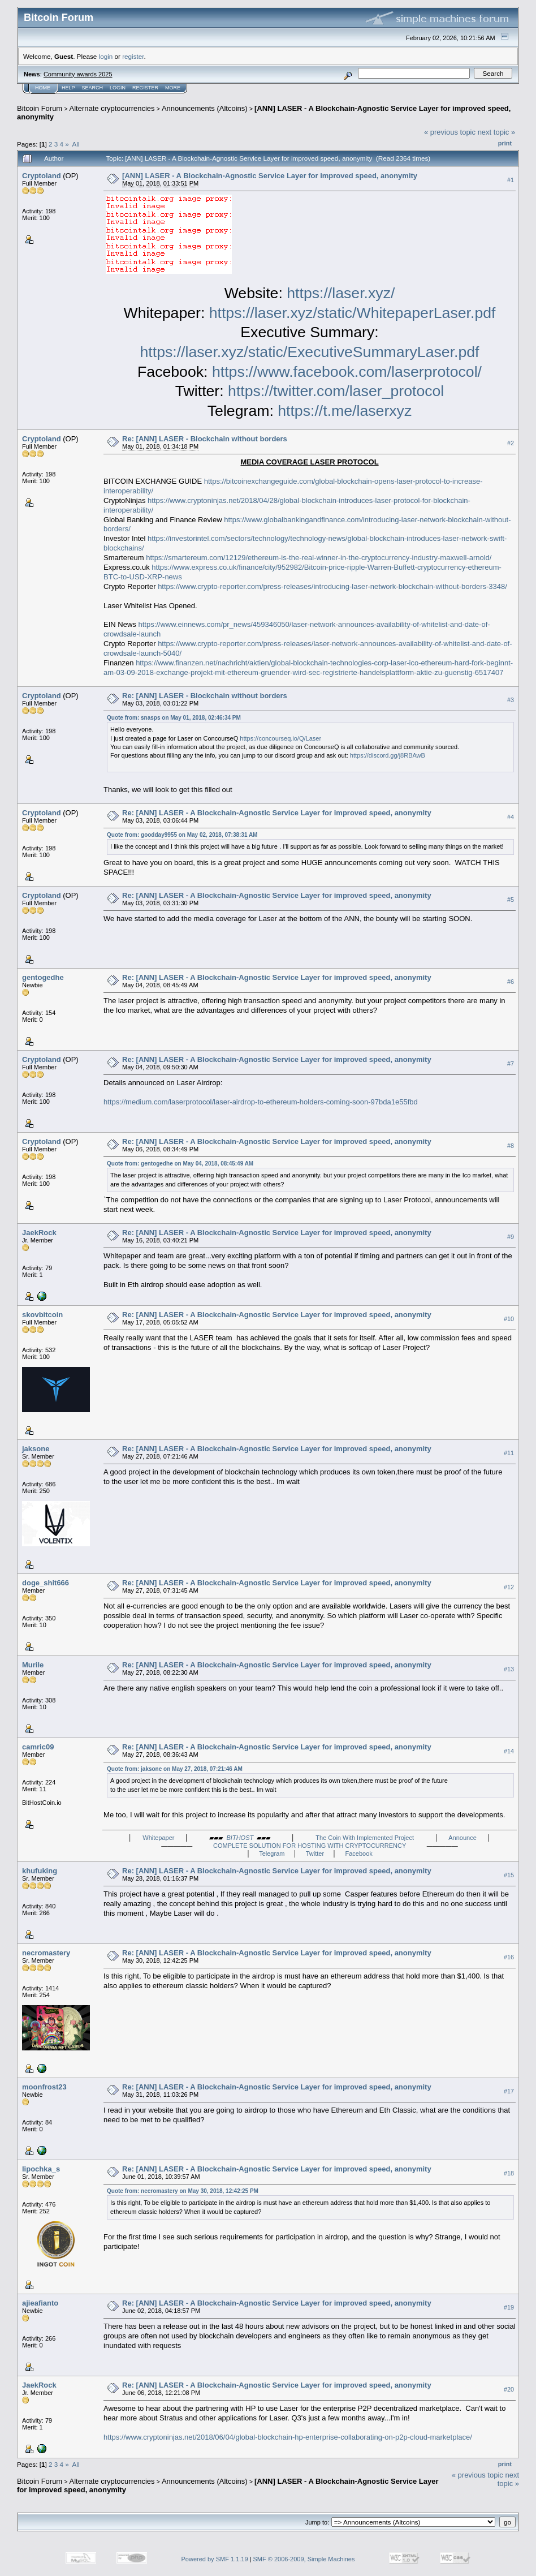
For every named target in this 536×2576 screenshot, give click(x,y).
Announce (462, 1837)
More (172, 88)
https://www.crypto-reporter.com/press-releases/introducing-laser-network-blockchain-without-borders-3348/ (332, 586)
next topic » (497, 132)
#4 (510, 817)
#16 (509, 1957)
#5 (510, 899)
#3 (510, 699)
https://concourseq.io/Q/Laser (280, 738)
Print (505, 143)
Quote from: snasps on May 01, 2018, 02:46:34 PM (174, 718)
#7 (510, 1063)
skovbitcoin (42, 1314)
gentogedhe (43, 977)
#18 (509, 2173)
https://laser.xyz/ (341, 293)
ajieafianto (40, 2303)
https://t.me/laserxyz (345, 410)
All (76, 144)
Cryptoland (41, 175)
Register (145, 88)
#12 (509, 1587)
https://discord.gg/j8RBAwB (387, 755)
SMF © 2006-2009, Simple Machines (304, 2559)
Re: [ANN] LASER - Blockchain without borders (204, 439)
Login (118, 88)
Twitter (315, 1853)
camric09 (38, 1747)
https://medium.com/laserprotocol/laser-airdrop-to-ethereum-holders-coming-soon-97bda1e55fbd (260, 1102)
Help (68, 88)
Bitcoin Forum (39, 108)
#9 (510, 1236)
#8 (510, 1145)
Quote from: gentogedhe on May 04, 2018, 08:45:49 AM (180, 1163)
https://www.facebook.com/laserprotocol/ (347, 371)
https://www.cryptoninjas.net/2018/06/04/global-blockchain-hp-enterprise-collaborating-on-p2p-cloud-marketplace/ (287, 2437)
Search (92, 88)
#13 (509, 1669)
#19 (509, 2307)
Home (42, 88)
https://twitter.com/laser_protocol (336, 390)
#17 (509, 2091)
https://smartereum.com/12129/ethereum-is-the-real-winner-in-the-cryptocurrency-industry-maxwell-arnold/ (318, 557)
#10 (509, 1318)
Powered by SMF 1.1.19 (214, 2559)
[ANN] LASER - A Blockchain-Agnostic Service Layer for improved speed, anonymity (269, 175)
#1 (510, 180)
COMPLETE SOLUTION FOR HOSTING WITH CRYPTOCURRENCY (309, 1845)
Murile (33, 1665)
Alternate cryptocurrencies (112, 108)
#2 (510, 443)
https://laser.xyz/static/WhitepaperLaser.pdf (352, 312)
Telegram (271, 1853)
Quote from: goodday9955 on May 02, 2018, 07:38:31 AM (182, 835)
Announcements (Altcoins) (205, 108)
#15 (509, 1875)
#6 (510, 981)
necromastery (46, 1953)
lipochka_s (41, 2169)
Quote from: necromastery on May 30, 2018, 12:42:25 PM (182, 2191)
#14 (509, 1751)
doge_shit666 (45, 1583)
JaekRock (39, 1232)
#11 (509, 1453)
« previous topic (450, 132)
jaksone (35, 1448)
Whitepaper (158, 1837)
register (133, 56)
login (106, 56)
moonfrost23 (44, 2087)
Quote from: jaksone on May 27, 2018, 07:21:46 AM (175, 1769)
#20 (509, 2389)
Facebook (359, 1853)
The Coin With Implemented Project (364, 1837)
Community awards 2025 (78, 74)
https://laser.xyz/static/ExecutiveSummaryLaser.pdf (309, 351)
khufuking (39, 1871)
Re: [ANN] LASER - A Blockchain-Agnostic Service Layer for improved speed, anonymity (276, 813)
